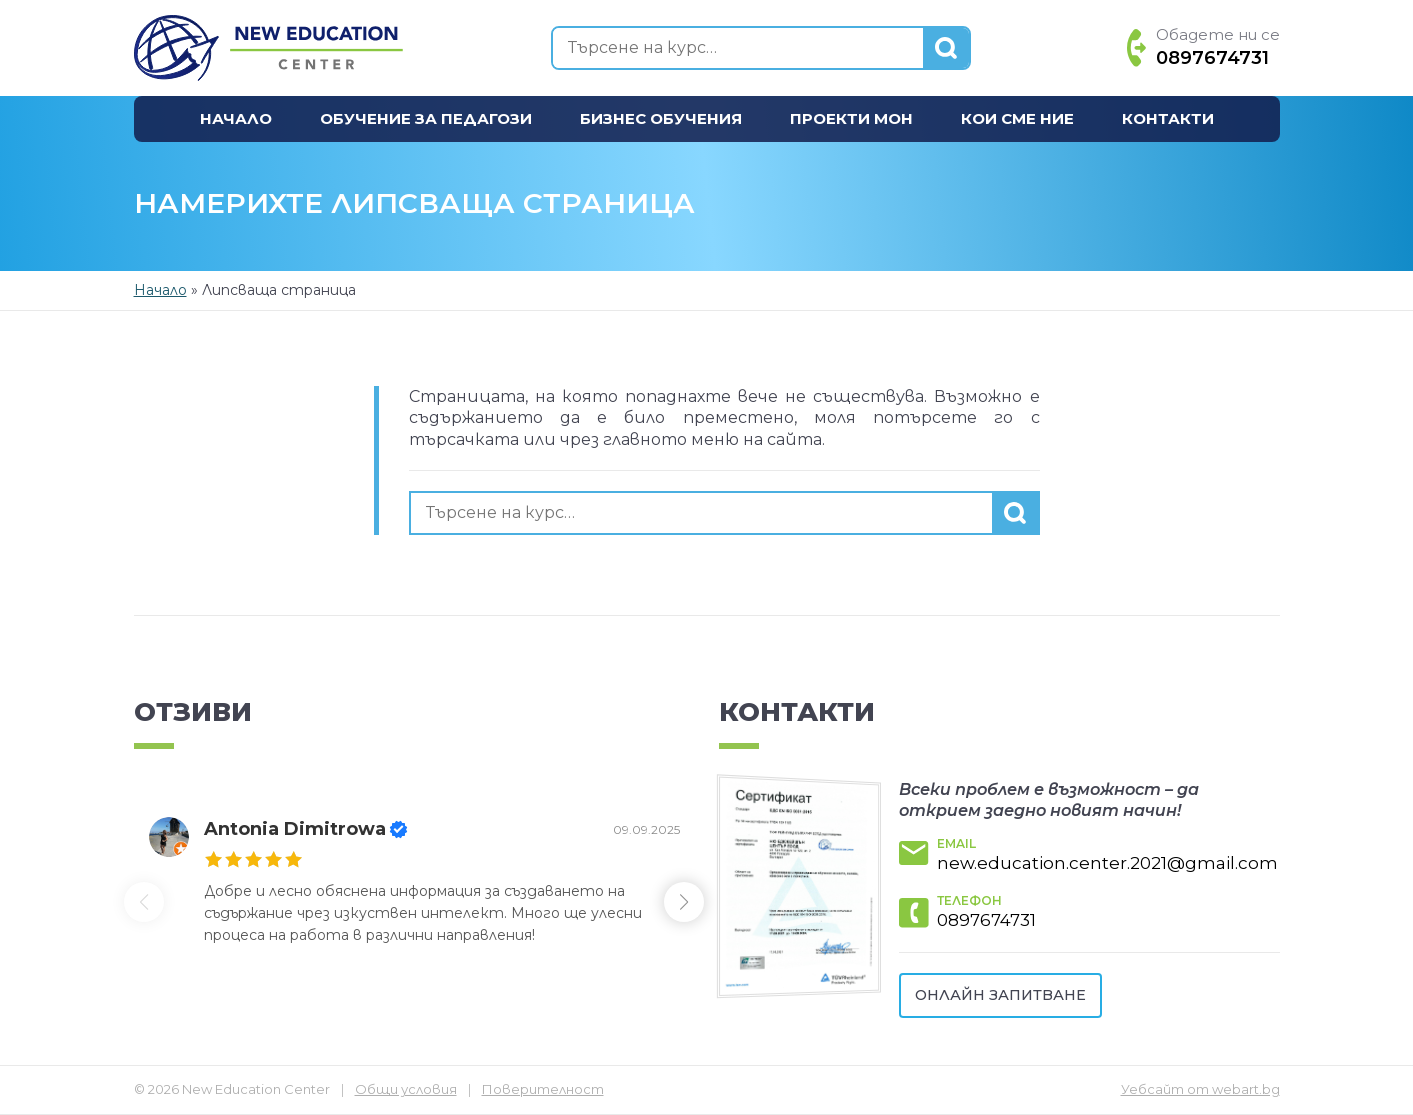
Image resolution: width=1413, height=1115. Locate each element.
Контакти (1168, 118)
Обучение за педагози (426, 118)
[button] (690, 902)
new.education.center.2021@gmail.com (1107, 863)
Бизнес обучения (661, 118)
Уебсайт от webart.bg (1200, 1089)
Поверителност (543, 1089)
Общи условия (406, 1089)
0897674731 (986, 920)
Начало (236, 118)
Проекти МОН (851, 118)
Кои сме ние (1017, 118)
